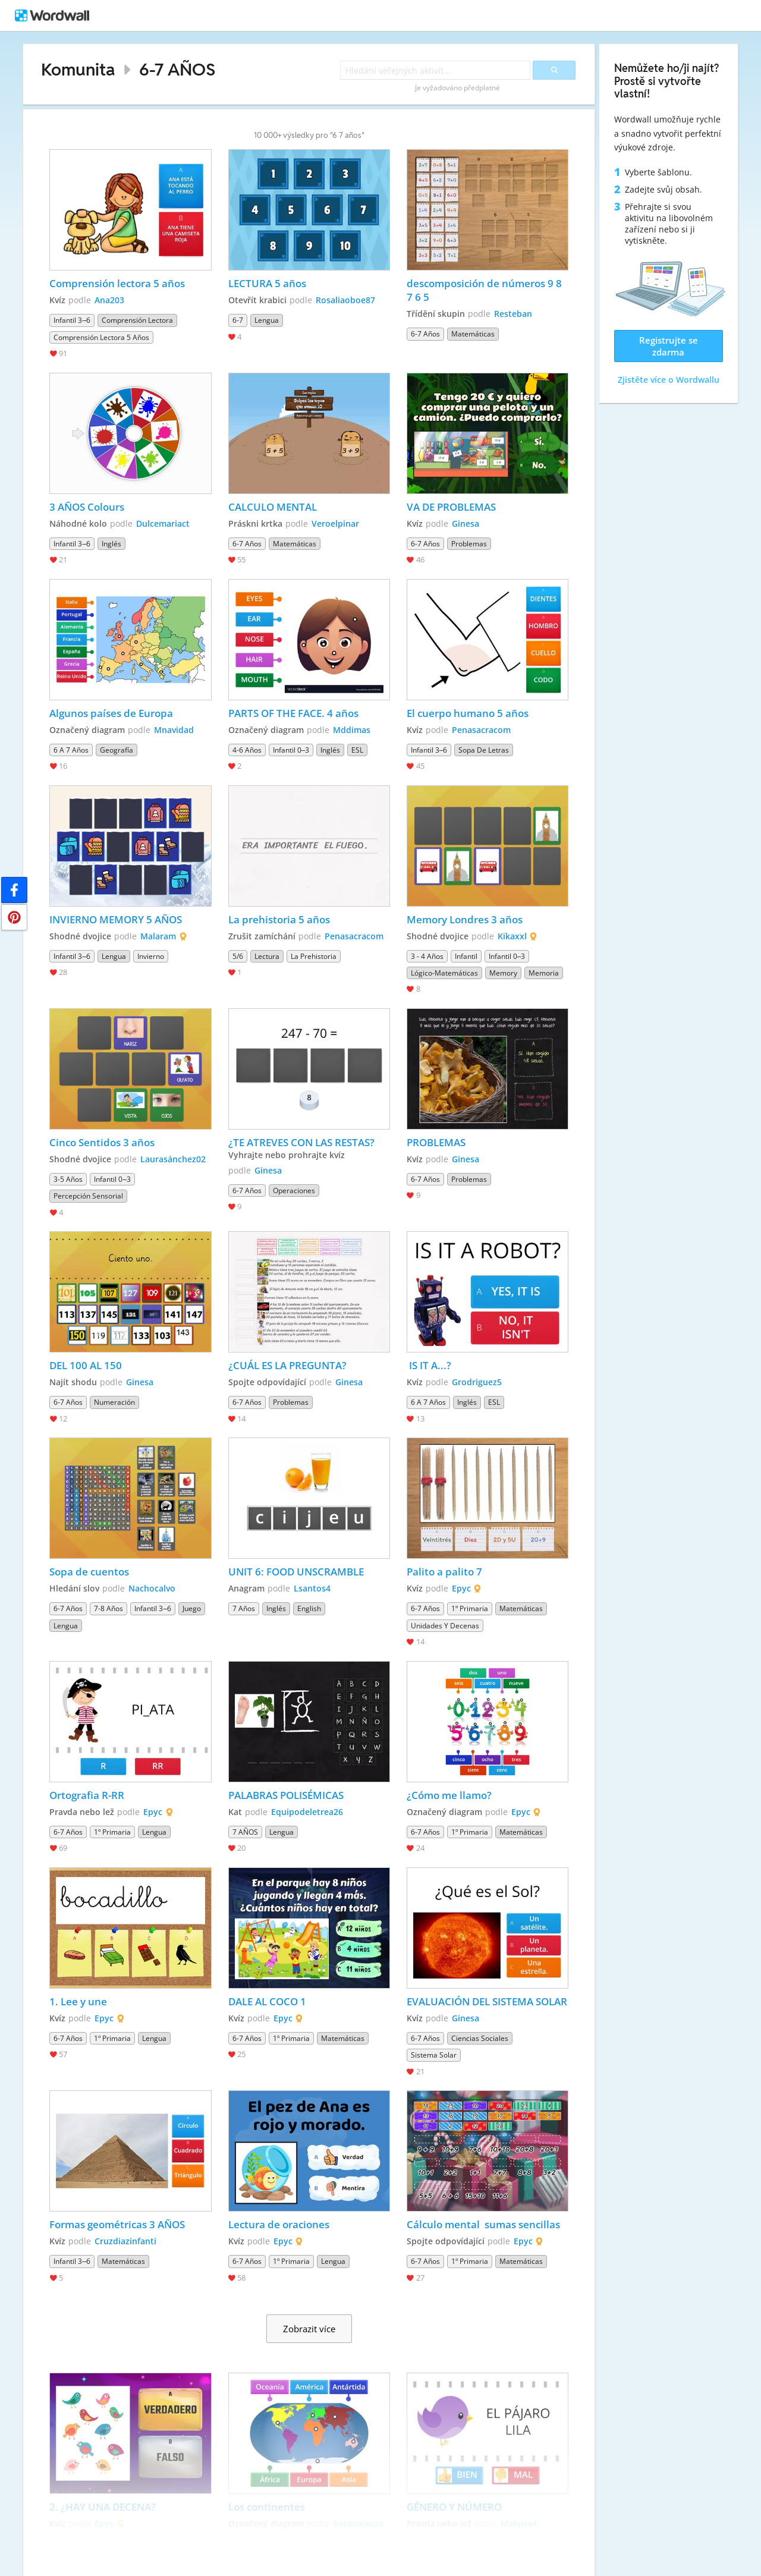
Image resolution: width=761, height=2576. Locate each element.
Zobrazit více (309, 2329)
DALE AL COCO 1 (267, 2001)
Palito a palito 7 (444, 1571)
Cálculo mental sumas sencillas (484, 2224)
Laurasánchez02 (173, 1159)
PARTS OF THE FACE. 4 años (293, 713)
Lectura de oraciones (278, 2224)
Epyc (461, 1588)
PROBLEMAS (436, 1142)
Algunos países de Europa (111, 713)
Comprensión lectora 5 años (117, 283)
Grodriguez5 (477, 1382)
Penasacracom (481, 729)
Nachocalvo (151, 1588)
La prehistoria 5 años (279, 919)
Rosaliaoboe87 (345, 300)
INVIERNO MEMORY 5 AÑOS (115, 919)
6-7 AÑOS (177, 69)
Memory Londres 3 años (465, 919)
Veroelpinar (335, 523)
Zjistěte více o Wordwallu (668, 379)
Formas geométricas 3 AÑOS (117, 2224)
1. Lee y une (78, 2001)
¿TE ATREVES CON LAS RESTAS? (301, 1142)
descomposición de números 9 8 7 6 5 (485, 290)
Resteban (513, 313)
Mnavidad (174, 729)
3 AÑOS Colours (86, 507)
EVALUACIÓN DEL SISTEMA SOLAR (487, 2001)
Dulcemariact (163, 523)
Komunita (78, 69)
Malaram (158, 936)
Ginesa (465, 523)
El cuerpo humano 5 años (468, 713)
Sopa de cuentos (89, 1571)
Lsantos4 (312, 1588)
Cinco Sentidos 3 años (102, 1142)
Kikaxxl (512, 936)
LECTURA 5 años (267, 283)
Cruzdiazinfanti (125, 2241)
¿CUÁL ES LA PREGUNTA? (287, 1365)
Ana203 (109, 300)
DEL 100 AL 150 (85, 1365)
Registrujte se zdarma (668, 346)
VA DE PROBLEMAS (451, 507)
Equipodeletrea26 (307, 1811)
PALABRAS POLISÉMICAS (286, 1795)
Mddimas (351, 729)
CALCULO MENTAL (272, 507)
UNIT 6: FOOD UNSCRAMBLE (296, 1571)
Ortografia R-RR (86, 1795)
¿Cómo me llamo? (449, 1795)
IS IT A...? (429, 1365)
